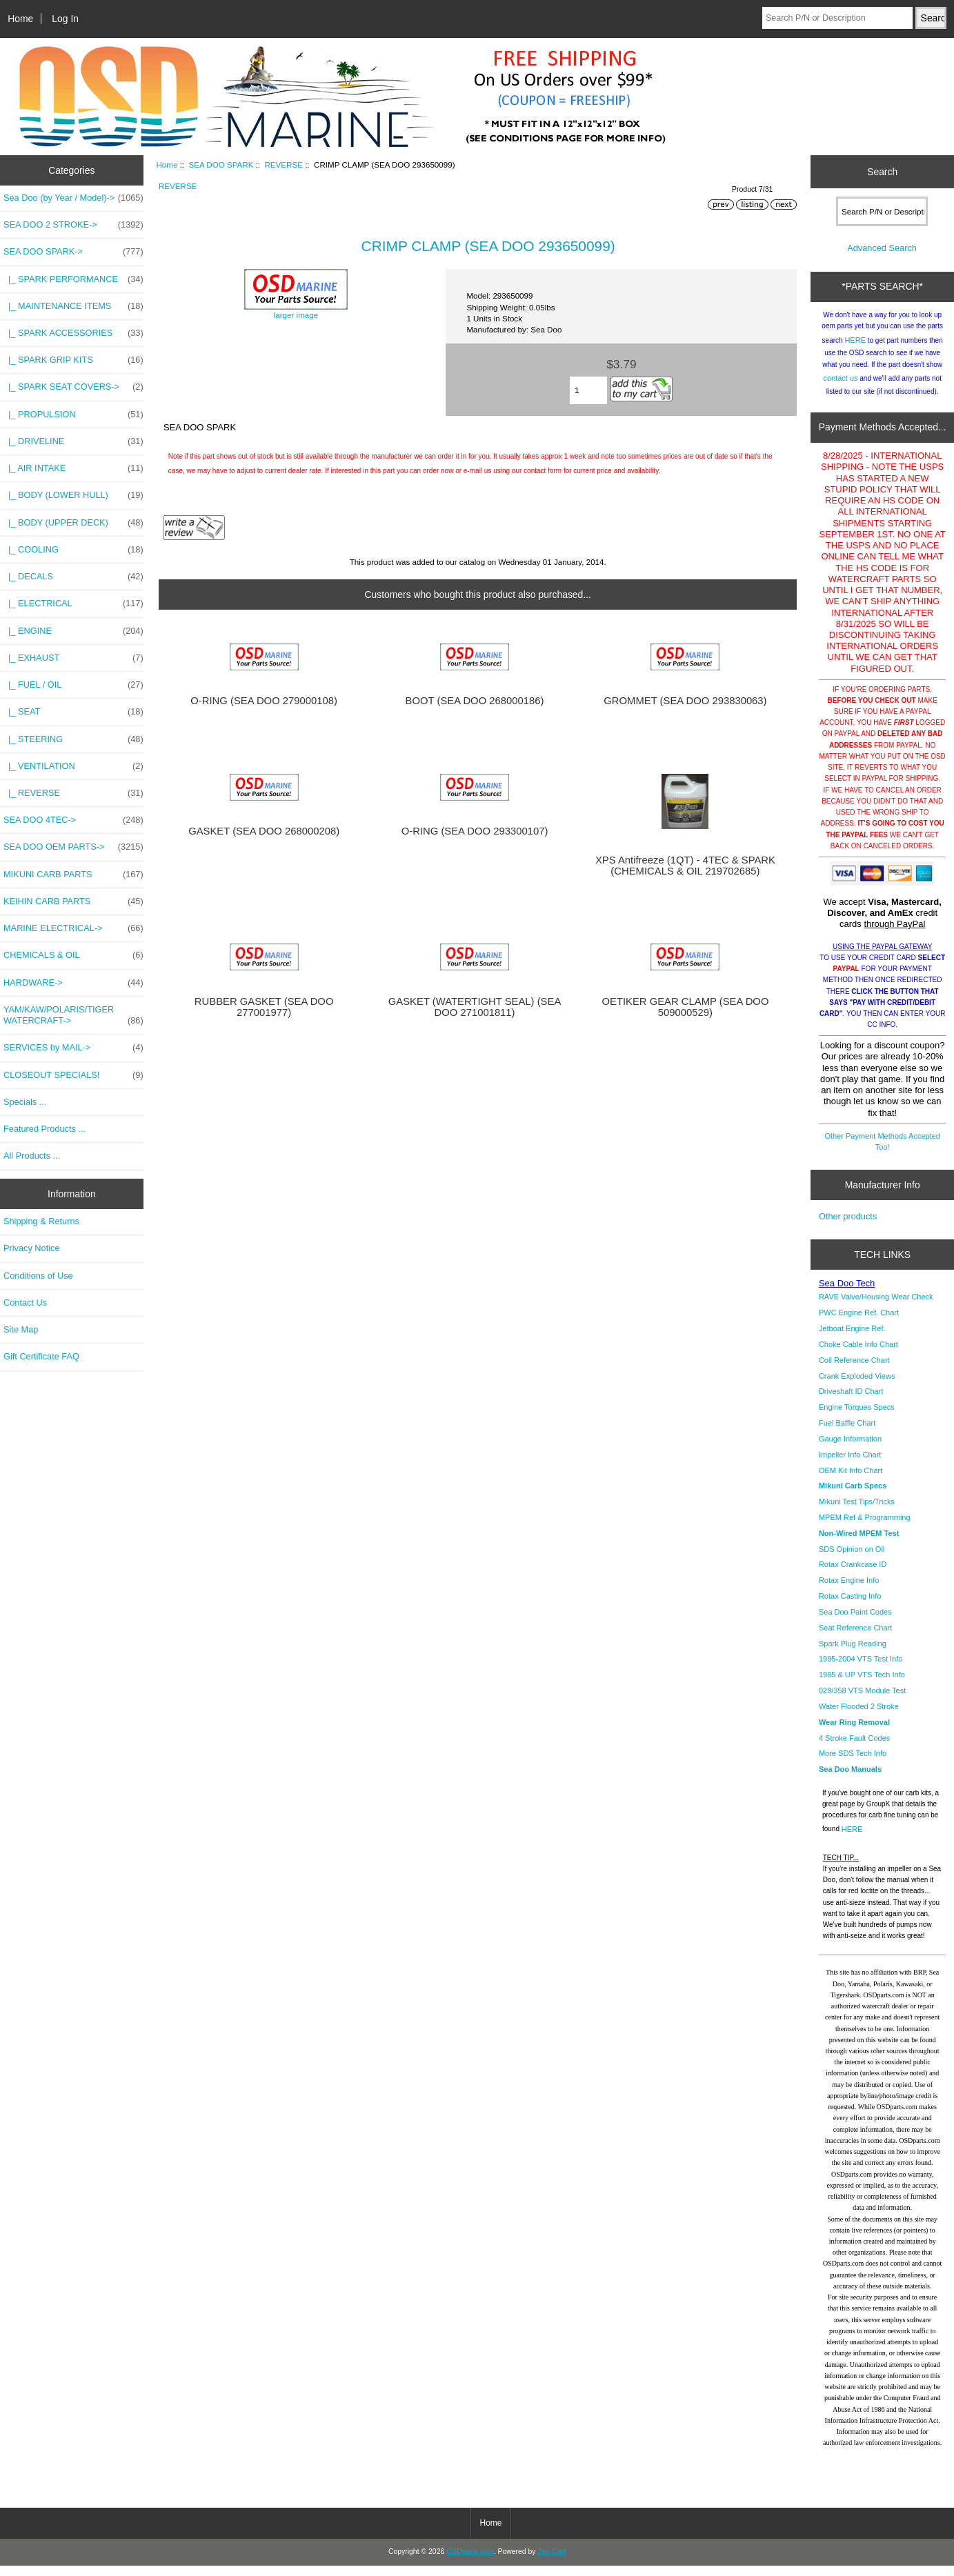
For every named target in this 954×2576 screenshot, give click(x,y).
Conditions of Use (38, 1275)
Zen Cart (551, 2562)
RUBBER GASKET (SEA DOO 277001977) (264, 1007)
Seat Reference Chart (855, 1638)
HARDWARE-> (73, 982)
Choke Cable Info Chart (858, 1354)
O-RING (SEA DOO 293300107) (474, 831)
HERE (855, 350)
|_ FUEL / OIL (73, 684)
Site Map (20, 1329)
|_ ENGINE (73, 631)
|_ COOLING (73, 549)
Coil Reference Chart (854, 1370)
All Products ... (31, 1155)
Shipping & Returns (41, 1221)
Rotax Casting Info (850, 1606)
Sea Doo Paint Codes (855, 1622)
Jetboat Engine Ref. (852, 1339)
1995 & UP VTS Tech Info (862, 1685)
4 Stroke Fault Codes (854, 1748)
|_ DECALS (73, 576)
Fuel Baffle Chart (847, 1433)
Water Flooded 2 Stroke (859, 1717)
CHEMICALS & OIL (73, 955)
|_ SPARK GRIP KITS (73, 360)
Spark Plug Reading (852, 1654)
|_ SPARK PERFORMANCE (73, 279)
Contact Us (25, 1302)
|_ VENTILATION (73, 766)
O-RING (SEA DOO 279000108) (263, 700)
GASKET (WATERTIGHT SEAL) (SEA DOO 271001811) (474, 1007)
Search (882, 171)
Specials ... (24, 1102)
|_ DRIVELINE (73, 441)
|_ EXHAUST (73, 657)
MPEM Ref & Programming (865, 1528)
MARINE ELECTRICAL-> (73, 928)
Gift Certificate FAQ (41, 1356)
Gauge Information (850, 1449)
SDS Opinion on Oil (851, 1559)
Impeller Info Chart (850, 1465)
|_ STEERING (73, 739)
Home (20, 18)
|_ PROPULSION (73, 414)
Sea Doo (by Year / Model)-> (73, 197)
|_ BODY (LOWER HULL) (73, 495)
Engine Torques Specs (857, 1417)
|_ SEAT (73, 711)
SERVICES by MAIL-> (73, 1047)
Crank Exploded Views (857, 1386)
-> (73, 251)
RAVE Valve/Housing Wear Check (876, 1307)
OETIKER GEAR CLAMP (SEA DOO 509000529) (685, 1007)
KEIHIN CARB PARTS (73, 901)
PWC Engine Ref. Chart (859, 1323)
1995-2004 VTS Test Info (861, 1669)
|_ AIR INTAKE (73, 468)
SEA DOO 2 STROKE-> (73, 224)
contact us (840, 388)
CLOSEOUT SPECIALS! (73, 1075)
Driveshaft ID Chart (851, 1401)
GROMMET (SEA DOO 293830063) (685, 700)
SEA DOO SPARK (221, 164)
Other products (848, 1226)
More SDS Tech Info (852, 1763)
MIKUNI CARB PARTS (73, 874)
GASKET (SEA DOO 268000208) (263, 831)
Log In (65, 18)
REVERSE (283, 164)
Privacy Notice (31, 1248)
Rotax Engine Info (849, 1590)
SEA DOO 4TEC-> (73, 820)
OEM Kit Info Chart (850, 1481)
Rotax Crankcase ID (852, 1574)
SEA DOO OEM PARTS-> (73, 846)
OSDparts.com (469, 2562)
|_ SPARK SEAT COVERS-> (73, 386)
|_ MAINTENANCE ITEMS (73, 306)
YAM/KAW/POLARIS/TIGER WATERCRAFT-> (73, 1015)
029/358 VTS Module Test (862, 1701)
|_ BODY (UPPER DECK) (73, 522)
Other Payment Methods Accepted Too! (882, 1151)
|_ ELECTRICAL (73, 603)
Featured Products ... (44, 1129)
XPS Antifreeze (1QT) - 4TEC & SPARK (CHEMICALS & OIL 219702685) (685, 866)
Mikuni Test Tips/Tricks (857, 1512)
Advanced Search (882, 258)
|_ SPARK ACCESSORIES (73, 333)
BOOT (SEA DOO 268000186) (475, 700)
